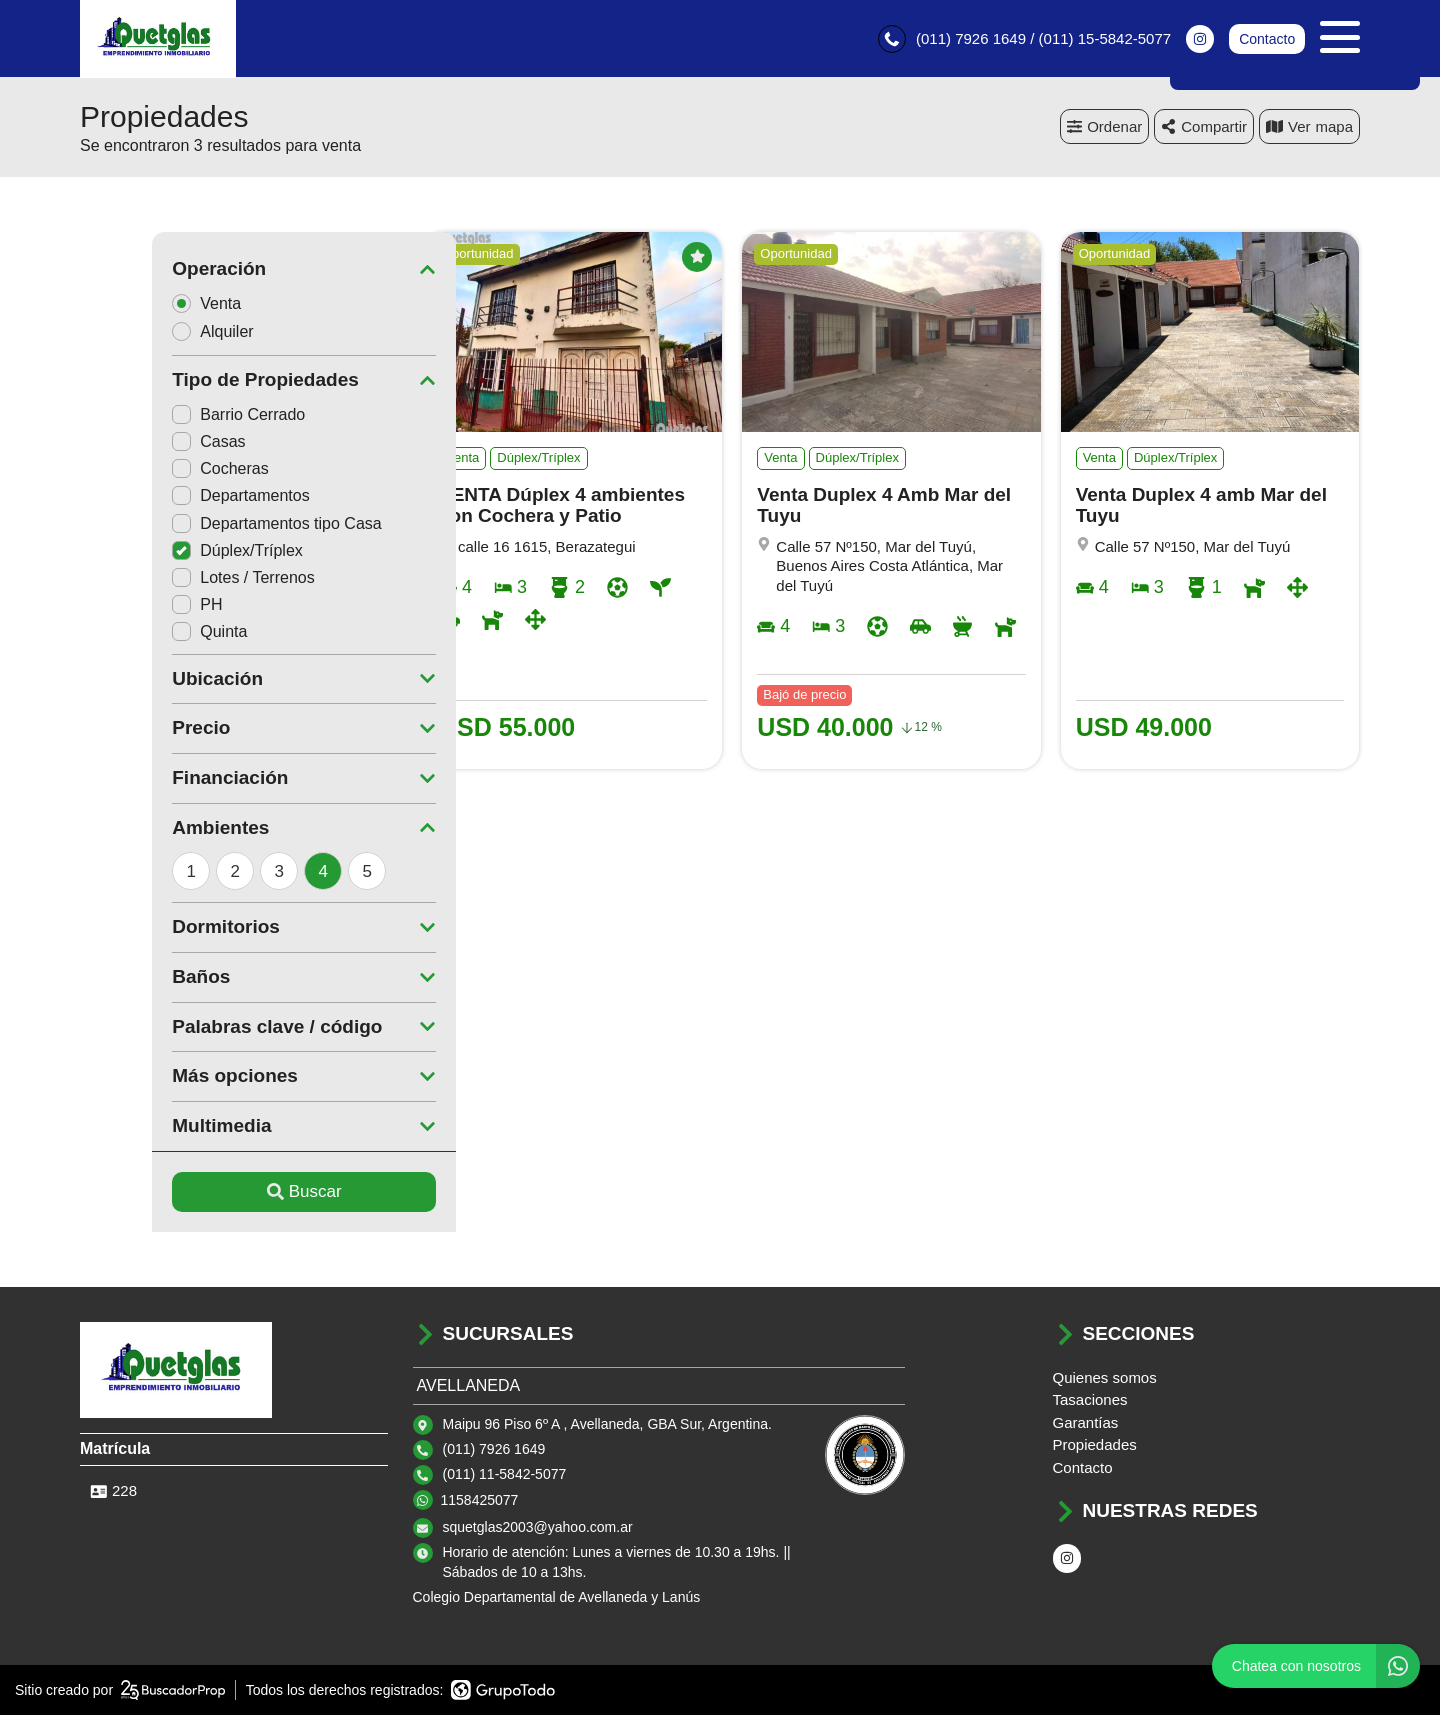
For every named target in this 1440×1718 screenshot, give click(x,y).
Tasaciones (1090, 1402)
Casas (136, 444)
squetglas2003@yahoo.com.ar (538, 1530)
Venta (141, 305)
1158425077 (480, 1503)
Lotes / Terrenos (171, 580)
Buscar (232, 1194)
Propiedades (1095, 1447)
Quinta (137, 634)
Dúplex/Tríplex (165, 553)
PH (125, 607)
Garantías (1086, 1425)
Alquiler (147, 334)
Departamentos (168, 498)
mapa (1309, 129)
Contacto (1267, 40)
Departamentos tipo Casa (204, 526)
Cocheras (148, 471)
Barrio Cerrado (166, 417)
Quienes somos (1105, 1380)
